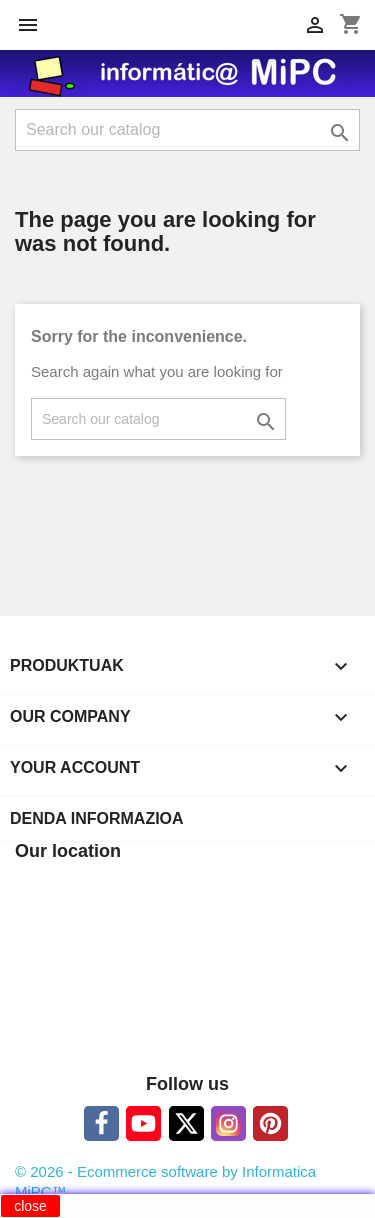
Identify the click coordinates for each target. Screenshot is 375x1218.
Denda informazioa (97, 818)
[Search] (187, 130)
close (30, 1206)
